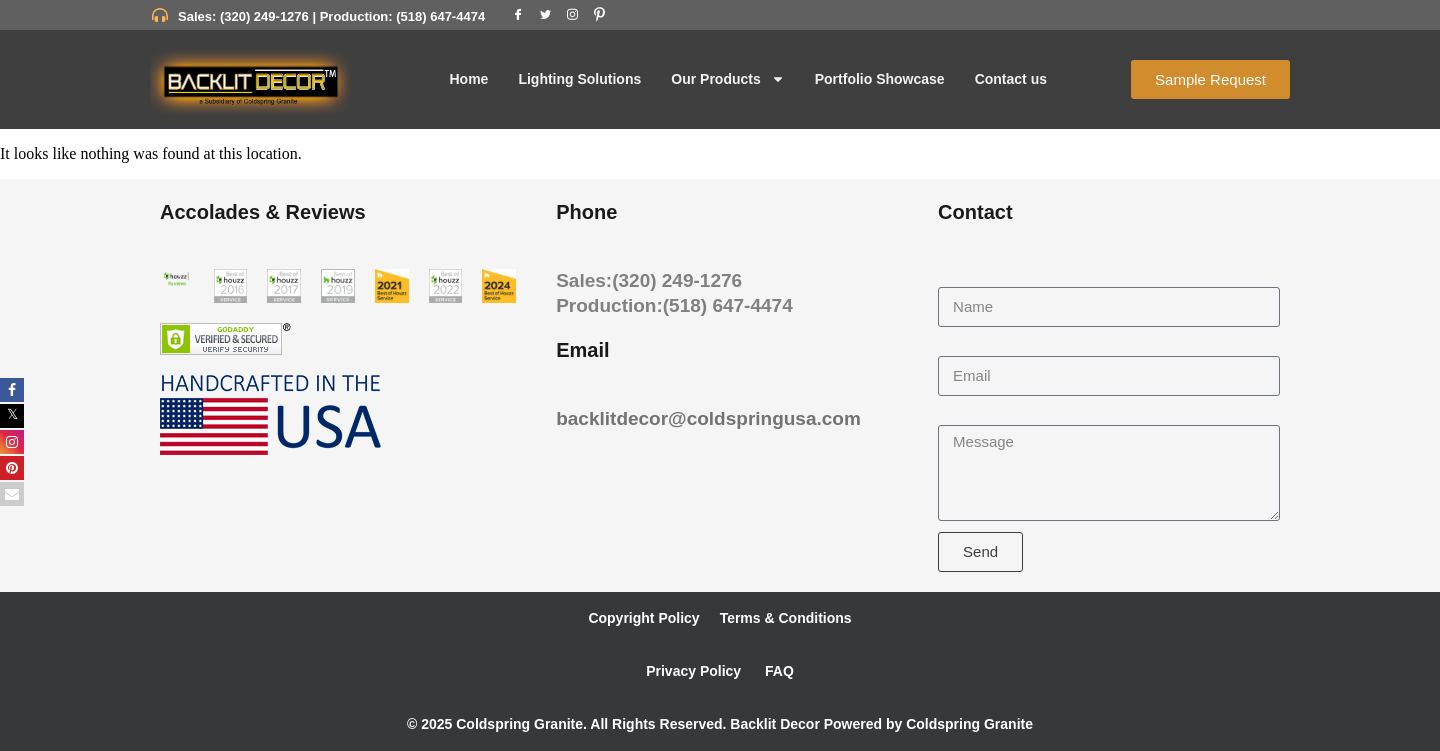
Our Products (727, 79)
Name (959, 277)
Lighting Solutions (579, 79)
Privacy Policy (693, 671)
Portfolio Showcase (880, 79)
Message (970, 415)
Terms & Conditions (786, 618)
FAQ (777, 671)
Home (468, 79)
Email (958, 346)
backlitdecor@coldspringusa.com (708, 418)
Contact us (1011, 79)
